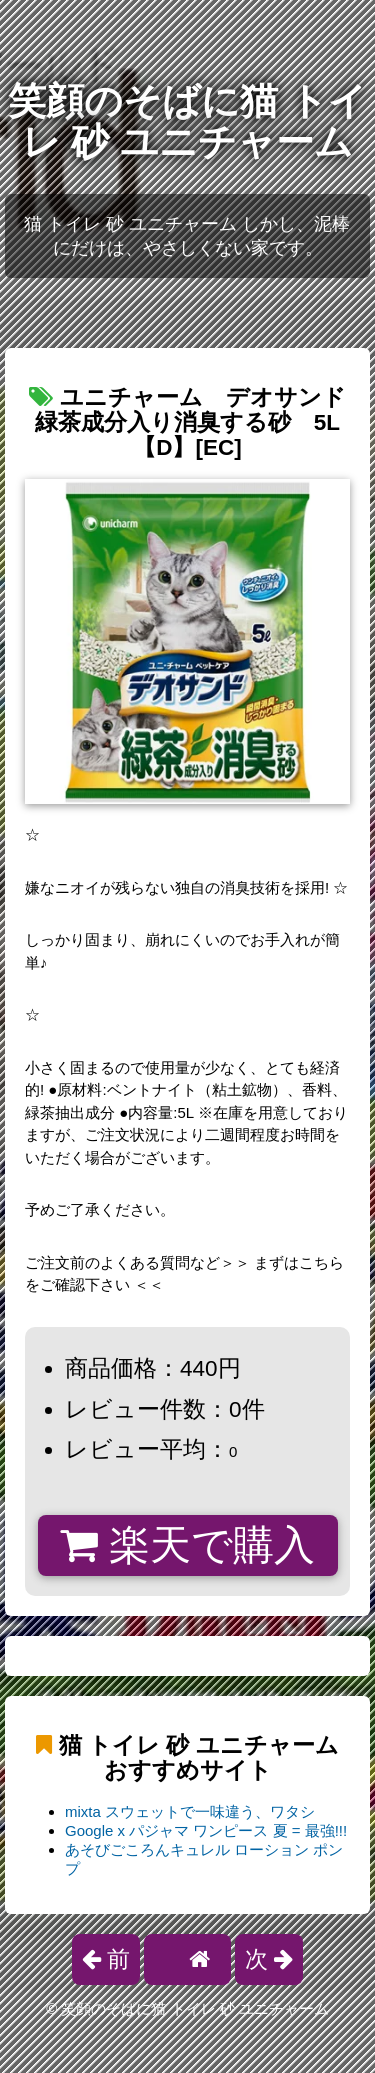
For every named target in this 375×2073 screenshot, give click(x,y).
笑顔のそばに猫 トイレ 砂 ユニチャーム (187, 121)
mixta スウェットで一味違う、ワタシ (190, 1811)
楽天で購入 (187, 1545)
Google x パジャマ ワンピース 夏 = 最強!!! (206, 1830)
